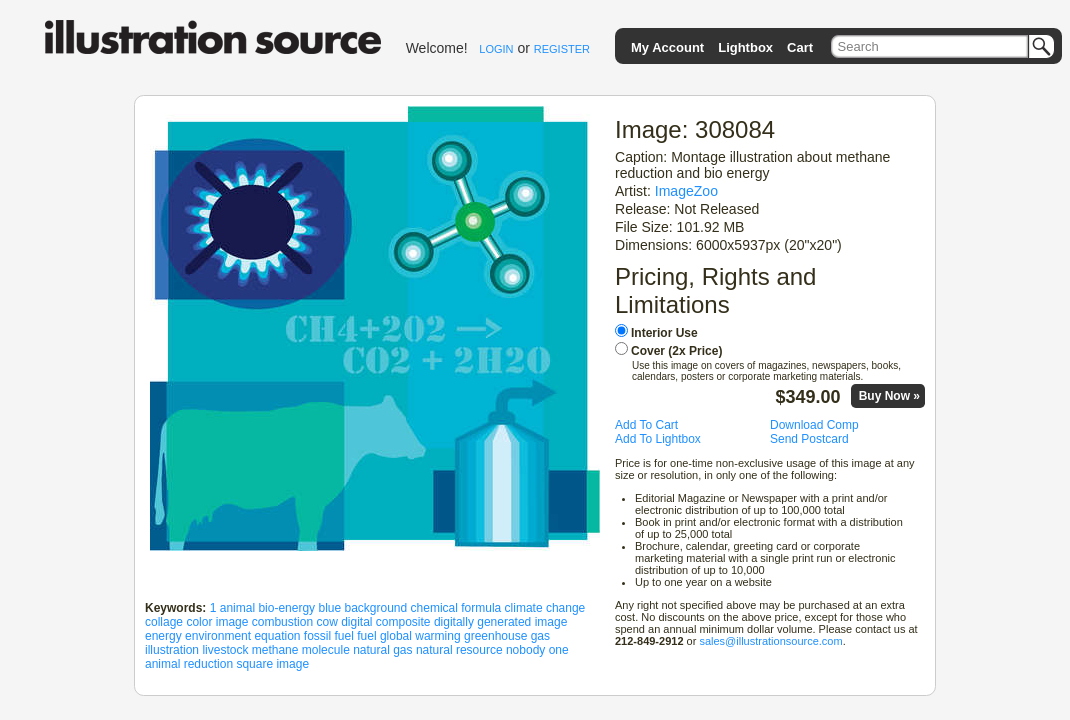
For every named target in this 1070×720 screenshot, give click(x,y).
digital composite (385, 622)
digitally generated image (500, 622)
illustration (172, 650)
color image (217, 622)
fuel (366, 636)
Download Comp (814, 425)
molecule (326, 650)
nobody (525, 650)
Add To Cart (646, 425)
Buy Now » (889, 396)
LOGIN (496, 49)
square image (272, 664)
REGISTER (562, 49)
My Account (667, 47)
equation (277, 636)
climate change (545, 608)
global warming (420, 636)
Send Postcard (809, 439)
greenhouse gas (507, 636)
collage (164, 622)
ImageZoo (686, 191)
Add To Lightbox (658, 439)
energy (163, 636)
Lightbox (745, 47)
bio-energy (286, 608)
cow (326, 622)
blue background (362, 608)
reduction (208, 664)
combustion (282, 622)
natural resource (459, 650)
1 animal (232, 608)
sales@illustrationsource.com (770, 641)
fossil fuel (329, 636)
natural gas (382, 650)
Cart (800, 47)
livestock (225, 650)
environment (218, 636)
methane (275, 650)
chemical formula (456, 608)
